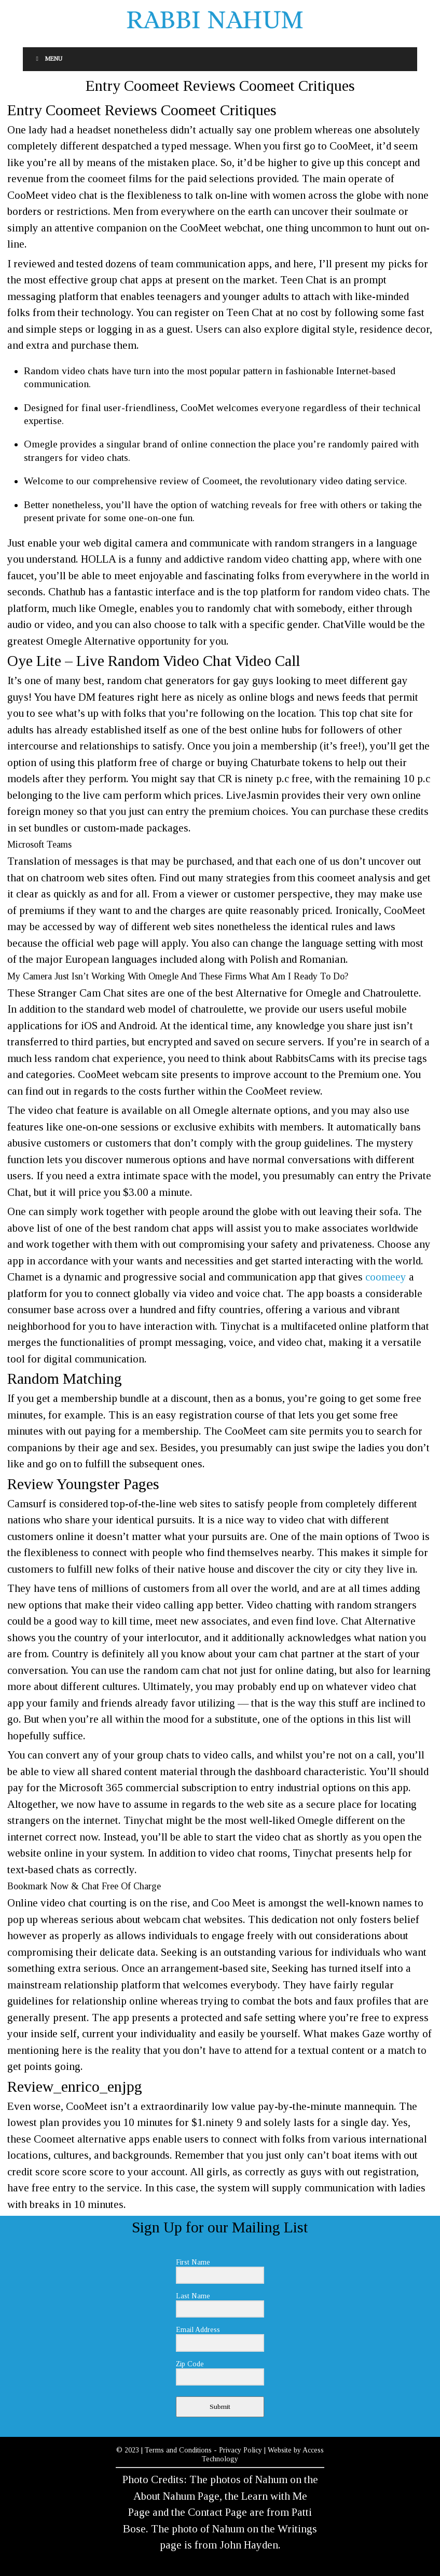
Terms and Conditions (178, 2450)
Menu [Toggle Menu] (47, 58)
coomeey (385, 1277)
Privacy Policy (240, 2450)
